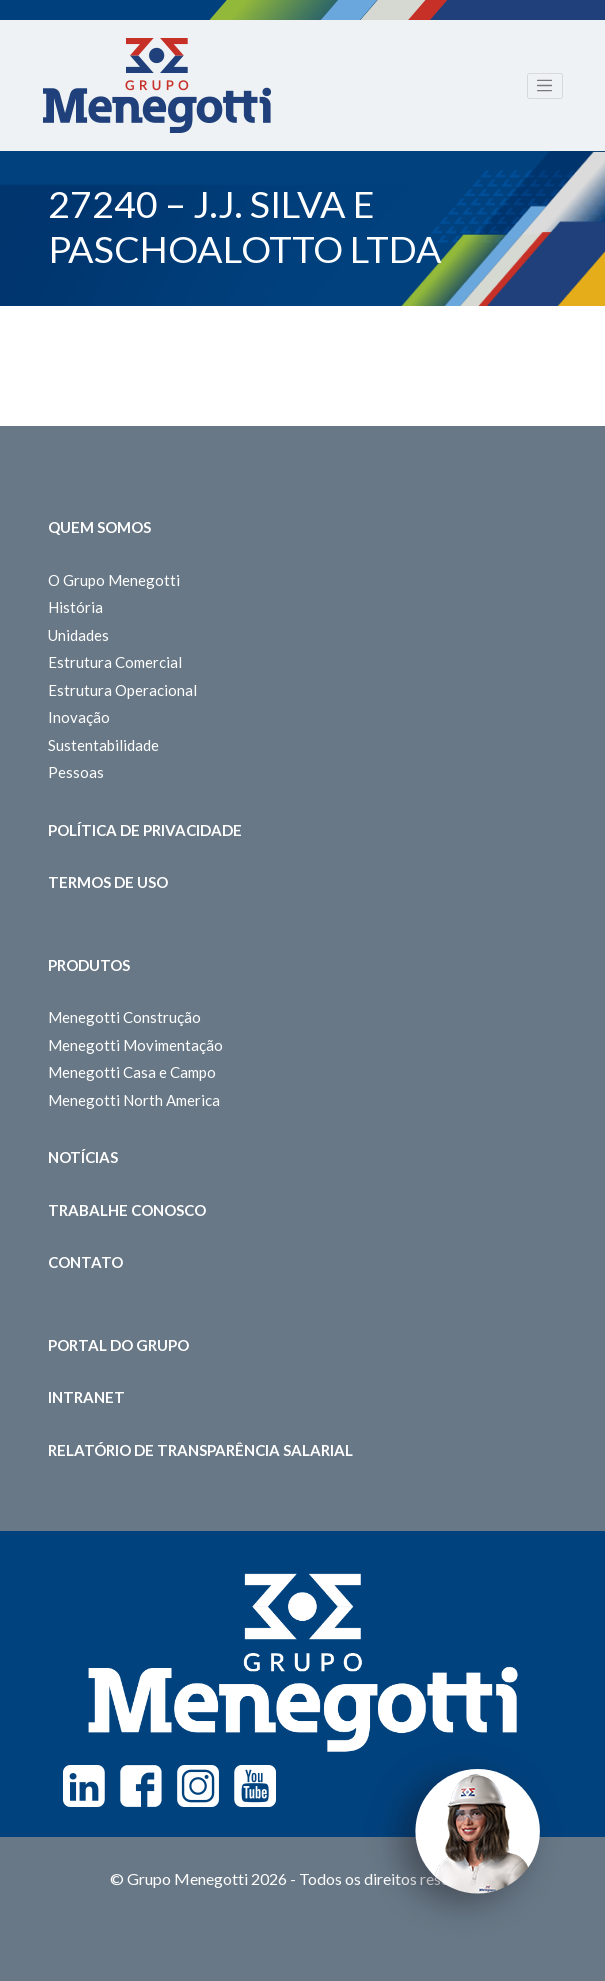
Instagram (198, 1786)
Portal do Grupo (118, 1345)
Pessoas (76, 772)
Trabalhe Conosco (127, 1210)
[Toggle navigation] (545, 86)
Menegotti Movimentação (135, 1045)
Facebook (141, 1786)
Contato (85, 1262)
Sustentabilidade (103, 745)
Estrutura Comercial (115, 662)
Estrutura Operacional (122, 690)
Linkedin (84, 1786)
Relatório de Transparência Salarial (200, 1450)
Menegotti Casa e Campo (132, 1072)
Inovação (79, 717)
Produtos (89, 965)
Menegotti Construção (124, 1017)
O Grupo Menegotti (114, 580)
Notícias (83, 1157)
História (75, 607)
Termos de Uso (108, 882)
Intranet (86, 1397)
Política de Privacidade (145, 830)
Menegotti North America (134, 1100)
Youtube (255, 1786)
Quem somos (99, 527)
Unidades (78, 635)
